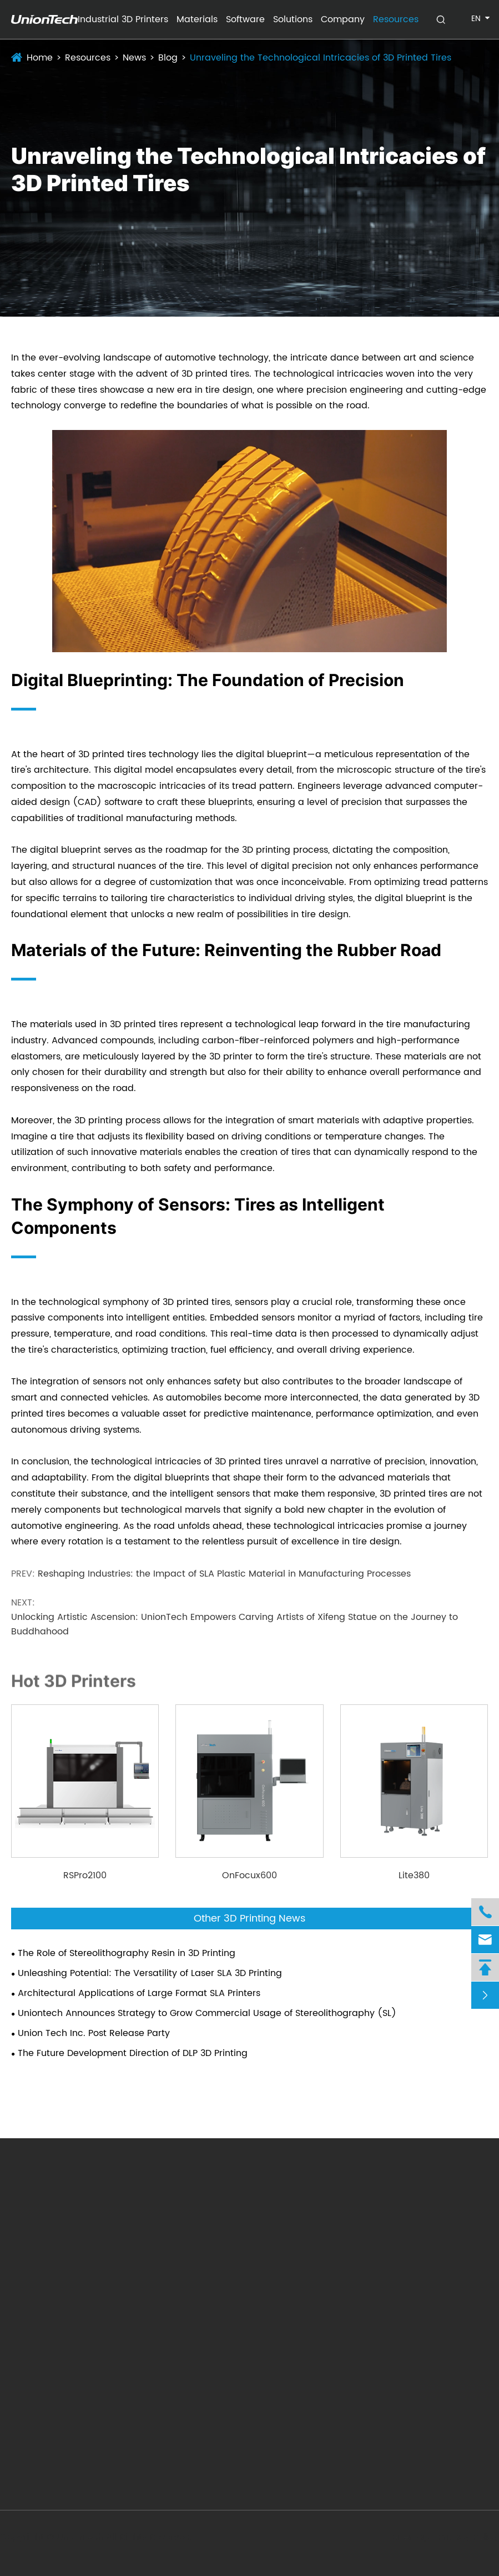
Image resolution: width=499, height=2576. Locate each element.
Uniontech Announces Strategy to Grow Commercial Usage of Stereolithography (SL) (207, 2013)
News (134, 58)
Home (40, 58)
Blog (168, 58)
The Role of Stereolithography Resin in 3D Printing (126, 1953)
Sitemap (410, 2537)
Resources (396, 19)
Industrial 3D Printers (123, 19)
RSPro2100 (85, 1875)
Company (343, 19)
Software (245, 19)
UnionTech (81, 2537)
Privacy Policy (467, 2537)
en (476, 18)
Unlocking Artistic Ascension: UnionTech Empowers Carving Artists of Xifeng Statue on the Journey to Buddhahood (234, 1624)
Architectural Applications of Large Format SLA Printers (139, 1993)
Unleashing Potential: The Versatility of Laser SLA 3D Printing (150, 1973)
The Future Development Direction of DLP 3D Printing (133, 2053)
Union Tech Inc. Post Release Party (94, 2033)
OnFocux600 (249, 1875)
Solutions (292, 19)
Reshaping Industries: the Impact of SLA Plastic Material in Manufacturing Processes (224, 1574)
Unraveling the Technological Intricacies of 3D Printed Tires (320, 58)
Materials (197, 19)
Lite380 (414, 1875)
